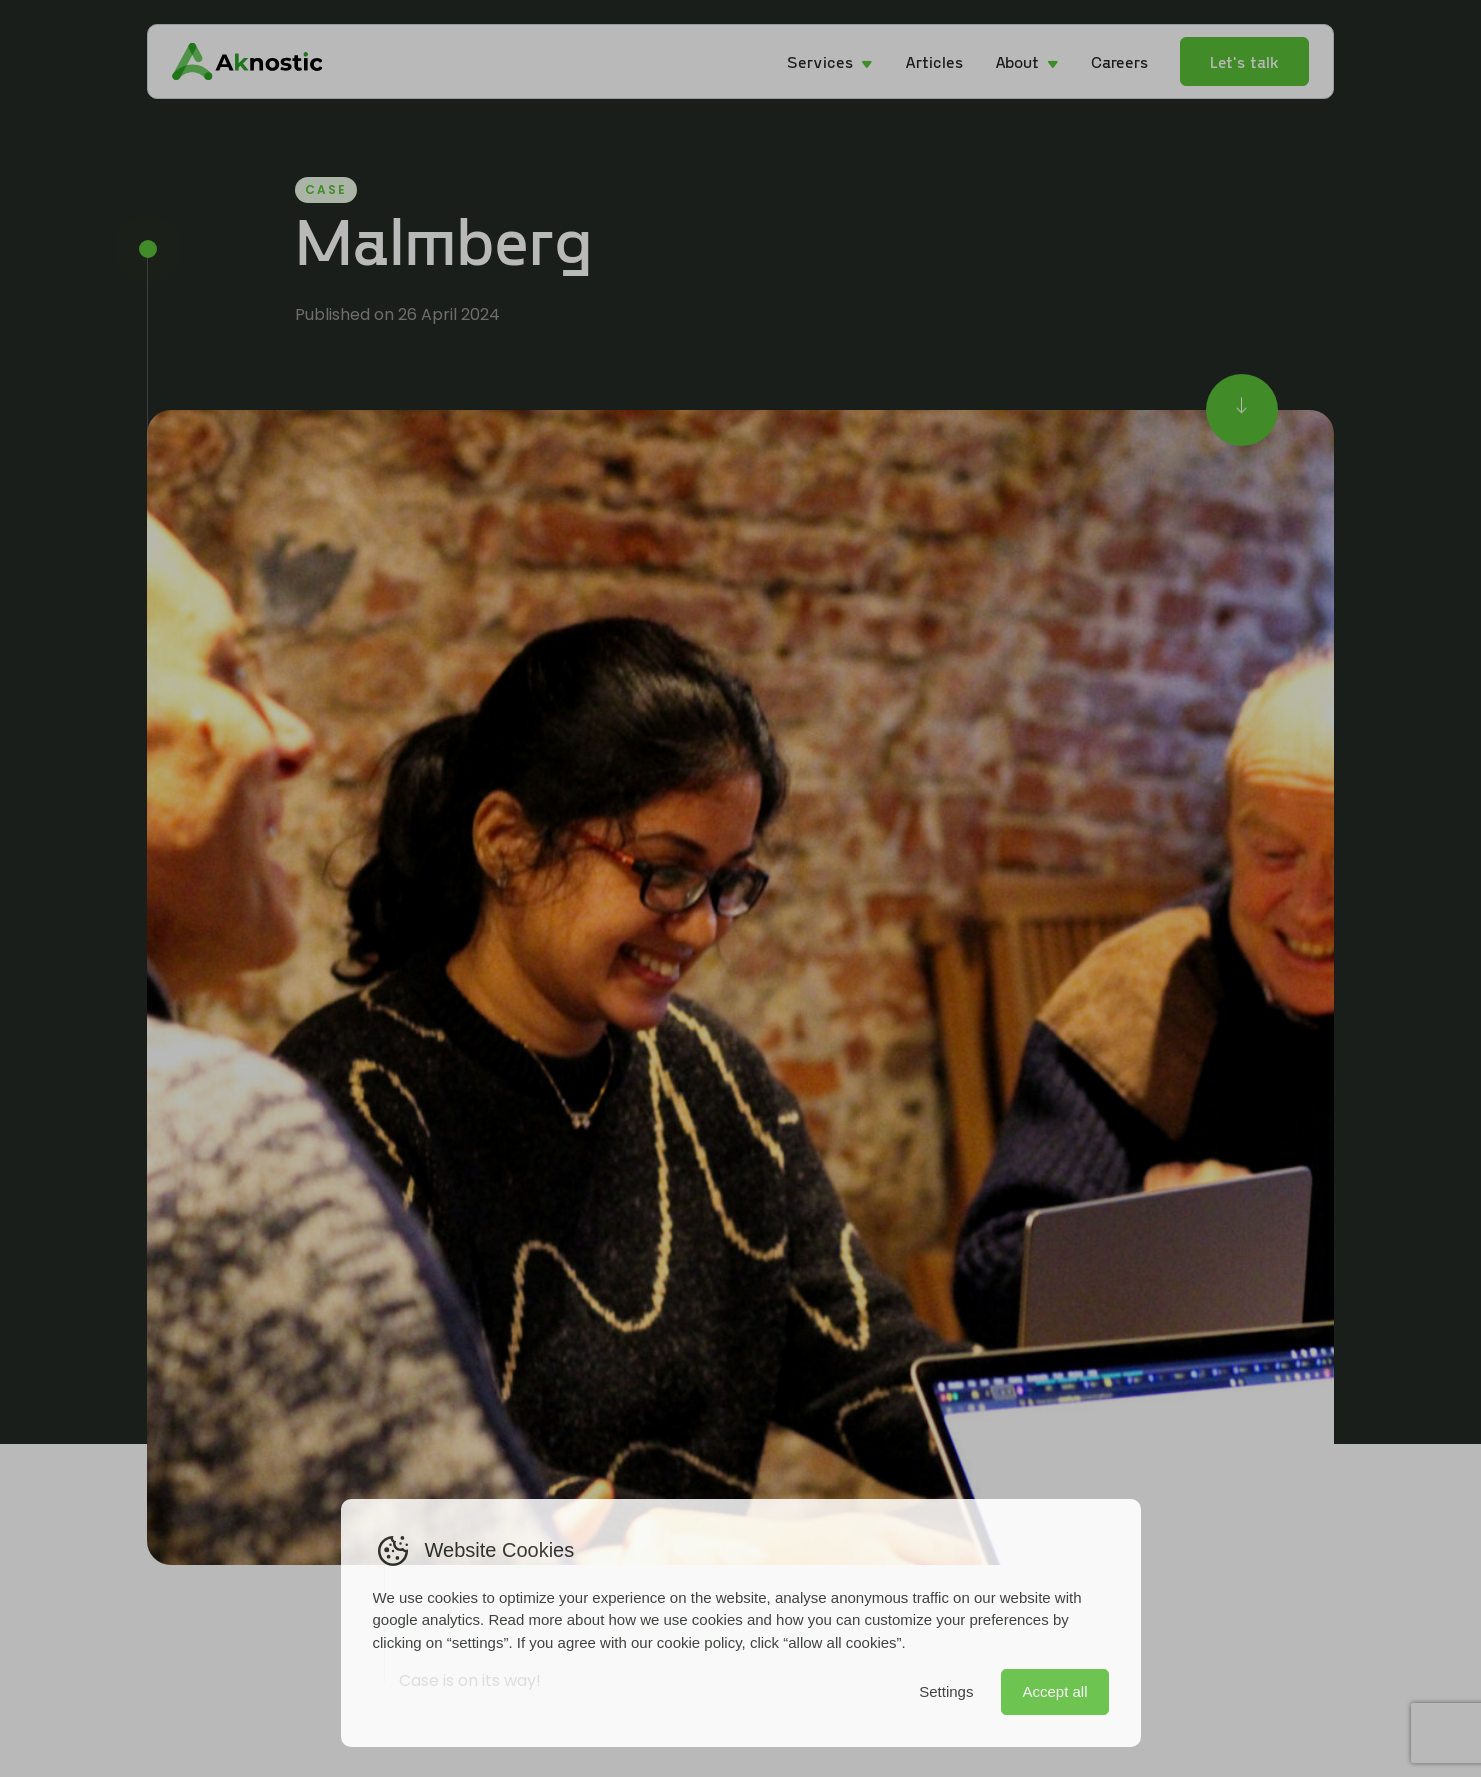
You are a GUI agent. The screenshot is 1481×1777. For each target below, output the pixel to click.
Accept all (1054, 1691)
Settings (946, 1691)
